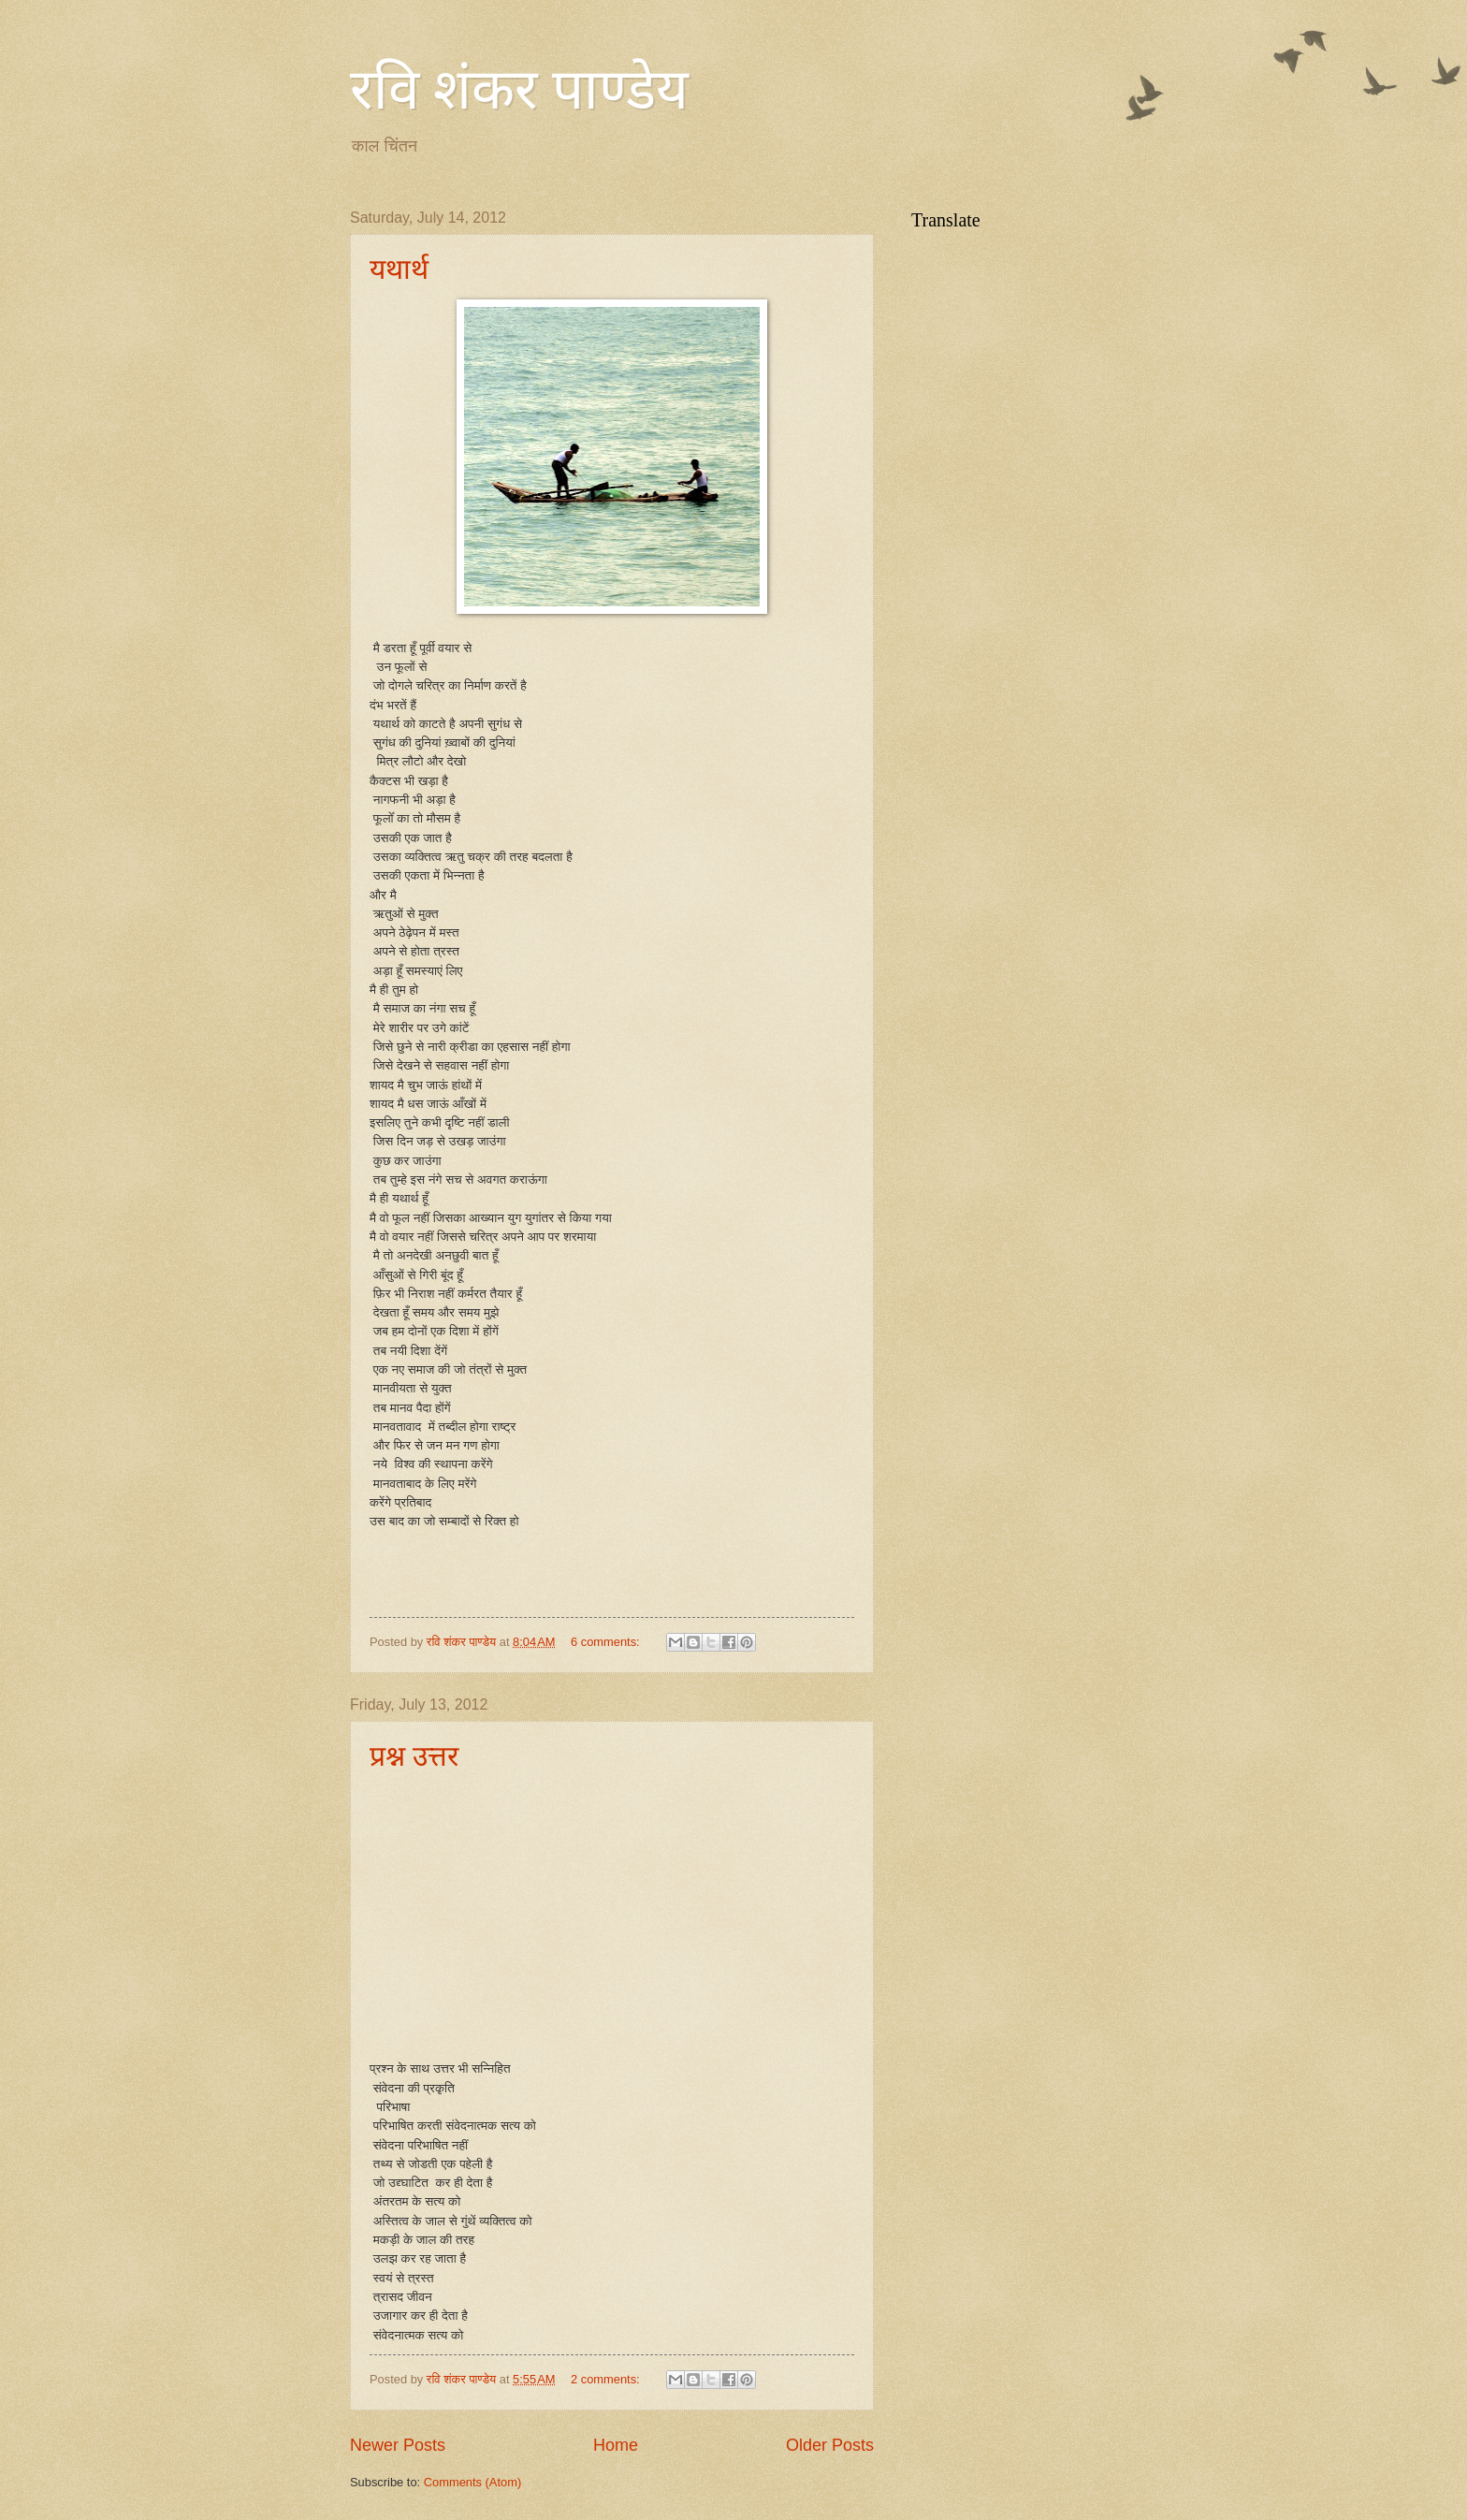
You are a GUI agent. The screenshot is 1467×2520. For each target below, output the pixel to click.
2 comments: (607, 2379)
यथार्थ (399, 269)
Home (615, 2445)
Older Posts (830, 2445)
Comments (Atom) (472, 2482)
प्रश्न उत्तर (414, 1756)
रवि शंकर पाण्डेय (519, 90)
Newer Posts (397, 2445)
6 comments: (607, 1642)
